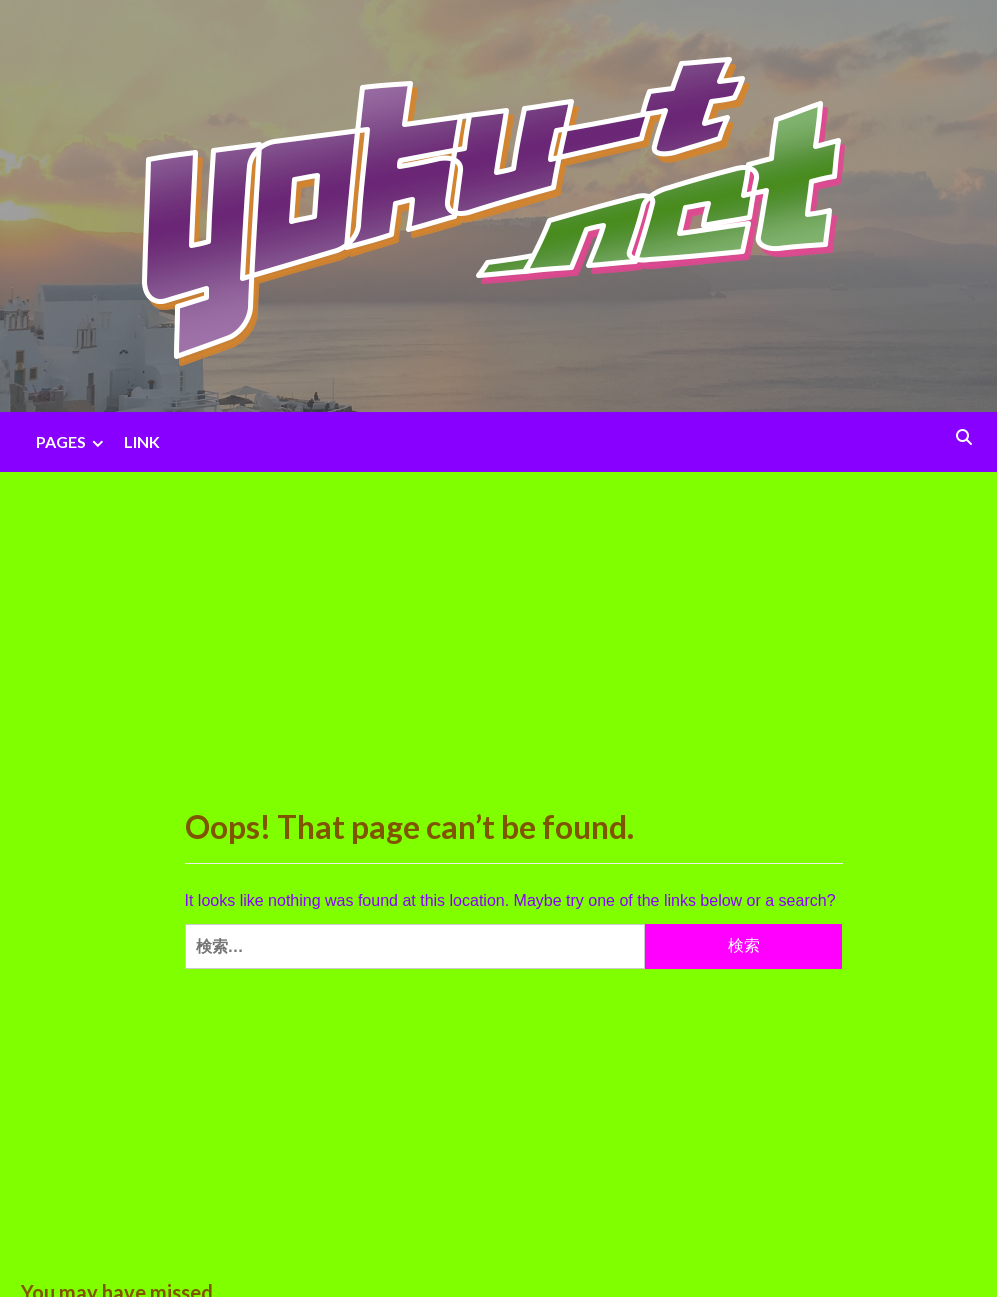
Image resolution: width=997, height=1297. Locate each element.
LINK (142, 441)
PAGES (72, 442)
